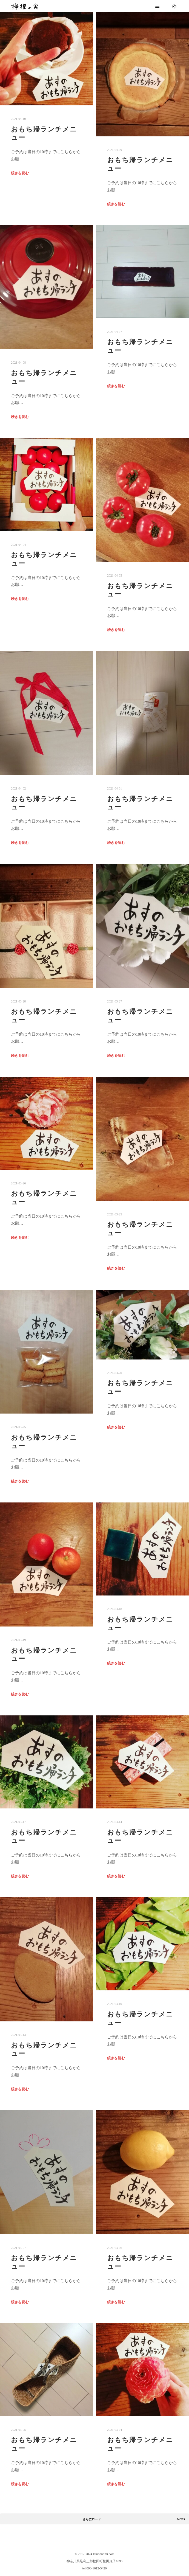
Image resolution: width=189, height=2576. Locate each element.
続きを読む (20, 173)
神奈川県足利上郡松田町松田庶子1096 (94, 2561)
